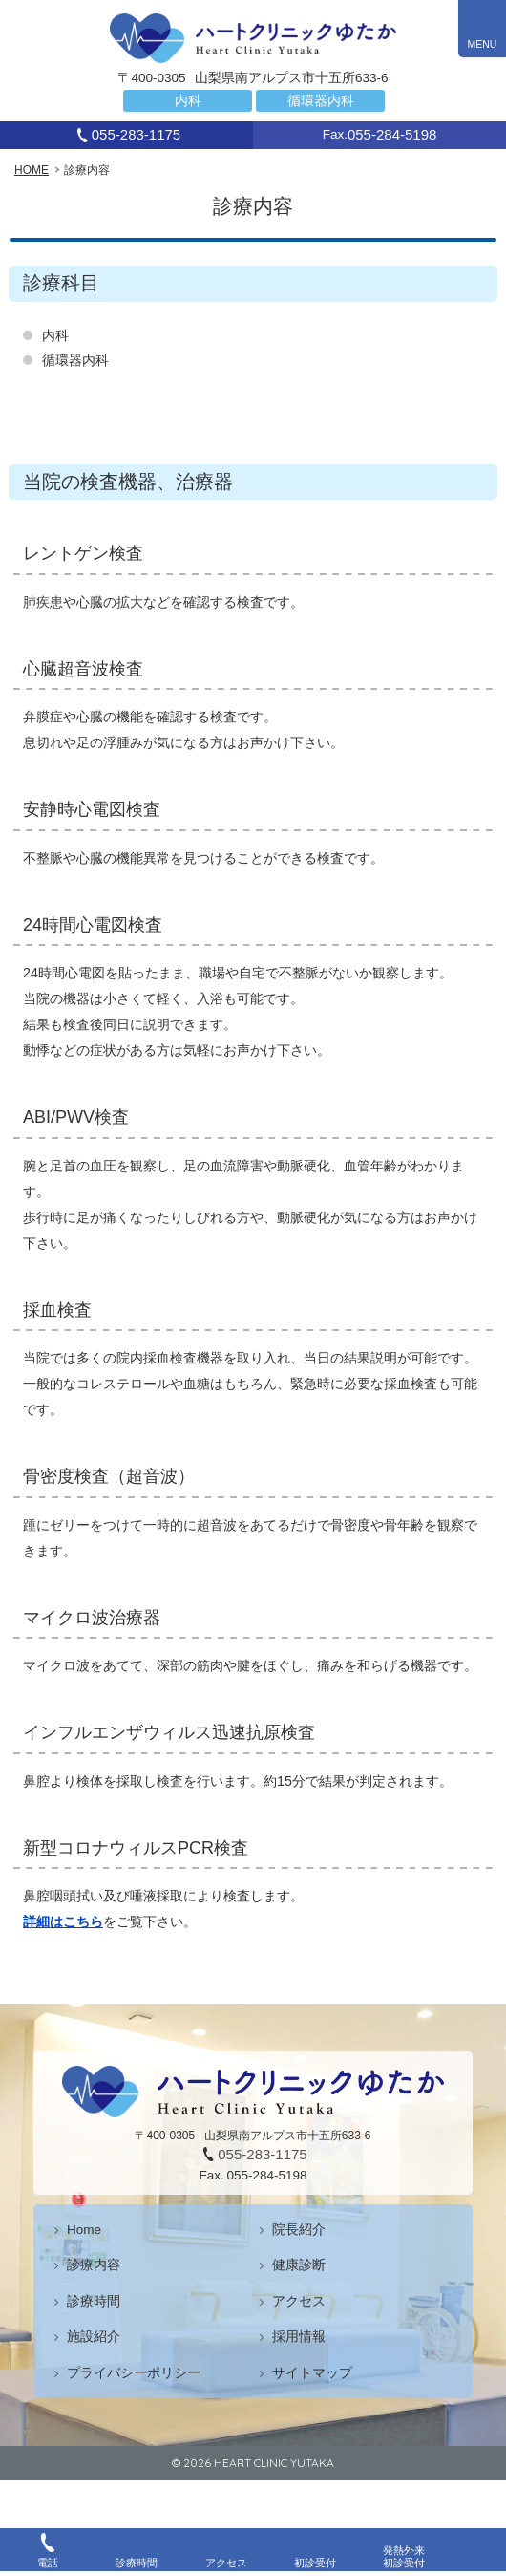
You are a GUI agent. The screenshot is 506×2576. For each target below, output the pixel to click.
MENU (482, 44)
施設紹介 (93, 2336)
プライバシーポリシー (133, 2373)
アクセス (299, 2301)
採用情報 (299, 2336)
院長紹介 (299, 2229)
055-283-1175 (136, 134)
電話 (47, 2562)
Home (84, 2229)
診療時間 (93, 2301)
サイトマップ (312, 2373)
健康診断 (299, 2265)
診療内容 (93, 2265)
